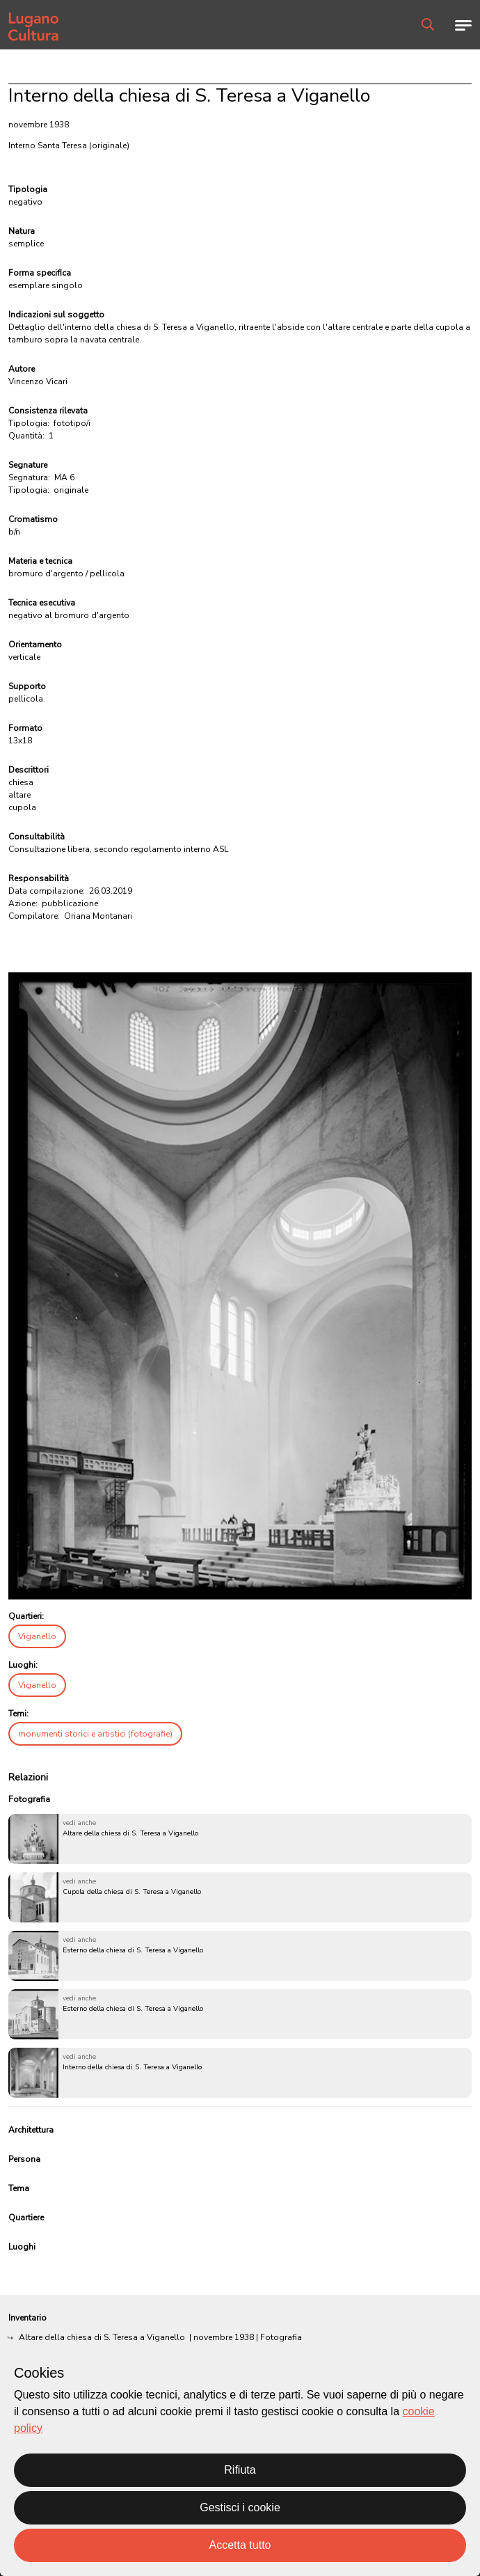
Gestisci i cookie (240, 2507)
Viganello (37, 1636)
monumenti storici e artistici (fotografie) (95, 1733)
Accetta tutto (240, 2545)
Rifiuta (239, 2470)
